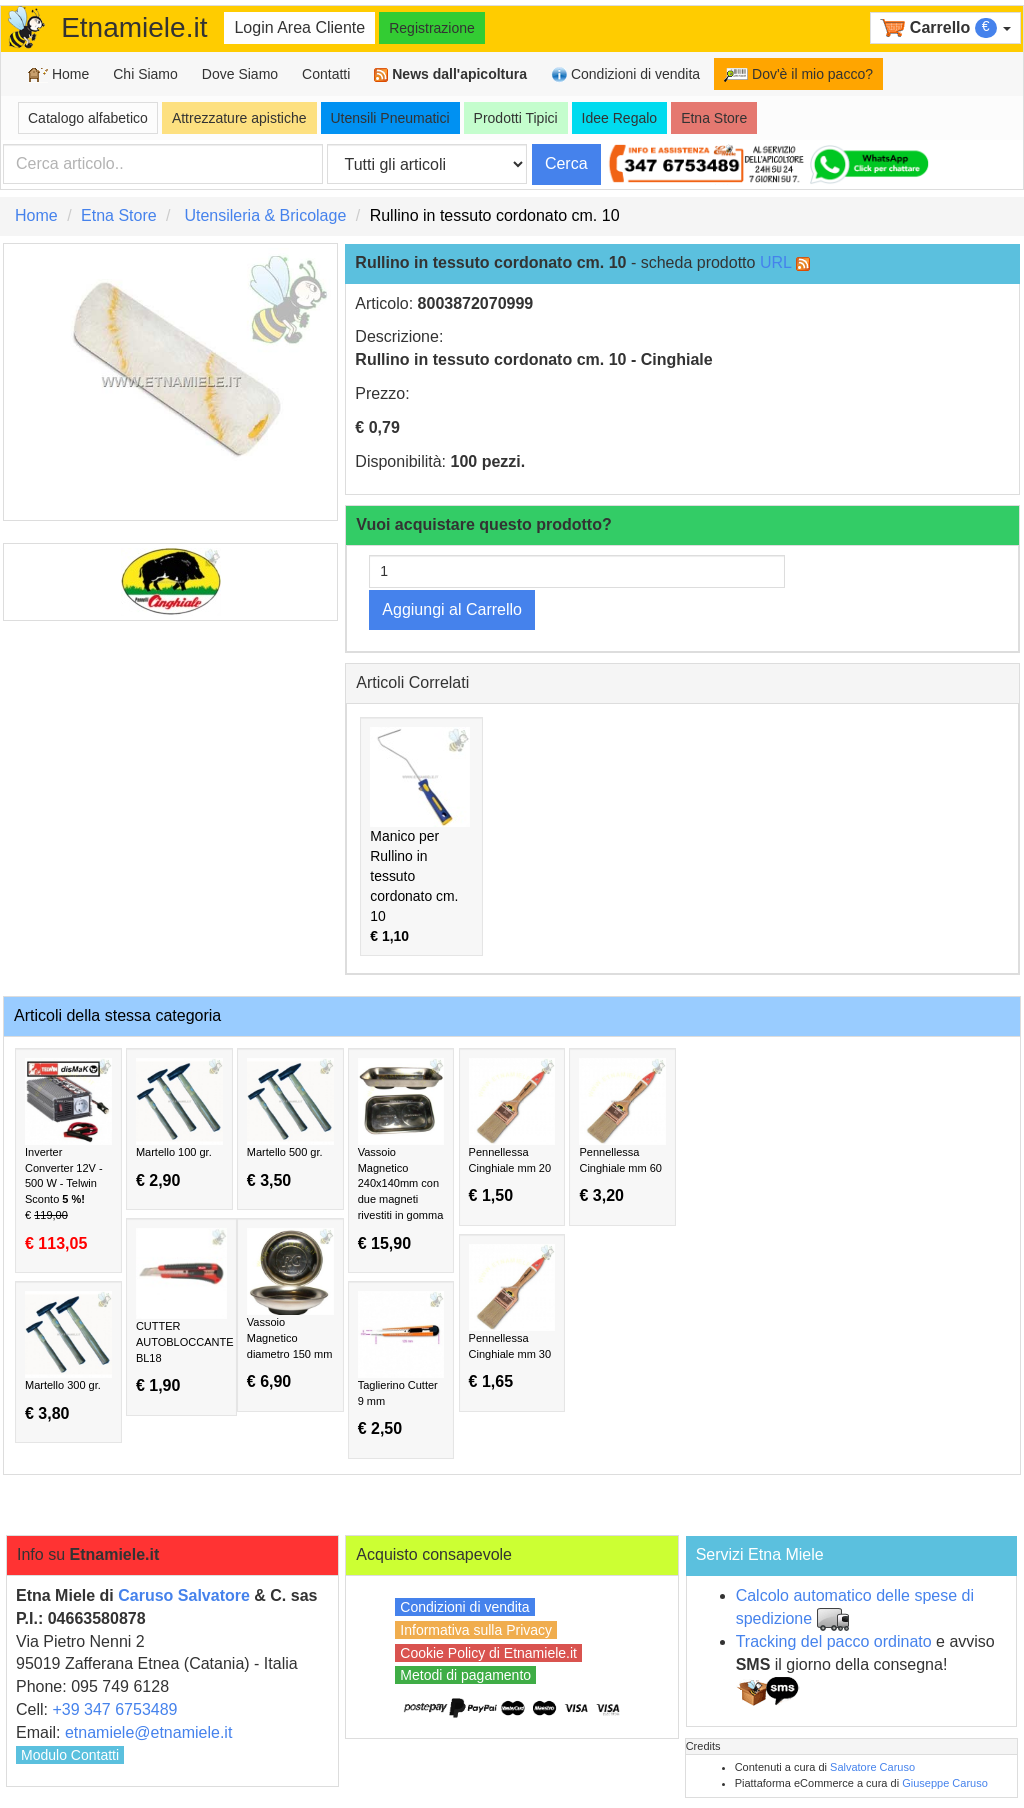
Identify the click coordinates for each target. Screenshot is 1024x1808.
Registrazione (432, 28)
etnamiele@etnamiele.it (148, 1732)
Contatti (326, 74)
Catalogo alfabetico (88, 118)
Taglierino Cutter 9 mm (401, 1364)
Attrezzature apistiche (239, 118)
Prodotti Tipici (516, 118)
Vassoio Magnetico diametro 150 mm (290, 1309)
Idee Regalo (620, 118)
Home (58, 74)
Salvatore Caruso (872, 1767)
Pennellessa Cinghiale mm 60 (622, 1131)
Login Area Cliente (299, 27)
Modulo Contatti (70, 1755)
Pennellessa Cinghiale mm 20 (512, 1131)
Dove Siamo (240, 74)
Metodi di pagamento (465, 1675)
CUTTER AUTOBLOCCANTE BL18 (185, 1311)
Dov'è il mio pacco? (798, 74)
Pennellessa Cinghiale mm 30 (512, 1317)
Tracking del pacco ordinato (834, 1641)
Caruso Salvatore (184, 1595)
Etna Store (714, 118)
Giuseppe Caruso (945, 1783)
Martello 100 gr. (179, 1123)
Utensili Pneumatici (390, 118)
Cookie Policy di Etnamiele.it (488, 1653)
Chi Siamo (145, 74)
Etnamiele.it (134, 27)
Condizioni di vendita (625, 74)
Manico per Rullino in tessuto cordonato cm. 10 (420, 835)
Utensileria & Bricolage (265, 215)
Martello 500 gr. (290, 1123)
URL (775, 262)
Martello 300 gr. (68, 1356)
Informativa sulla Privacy (476, 1630)
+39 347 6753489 (114, 1709)
